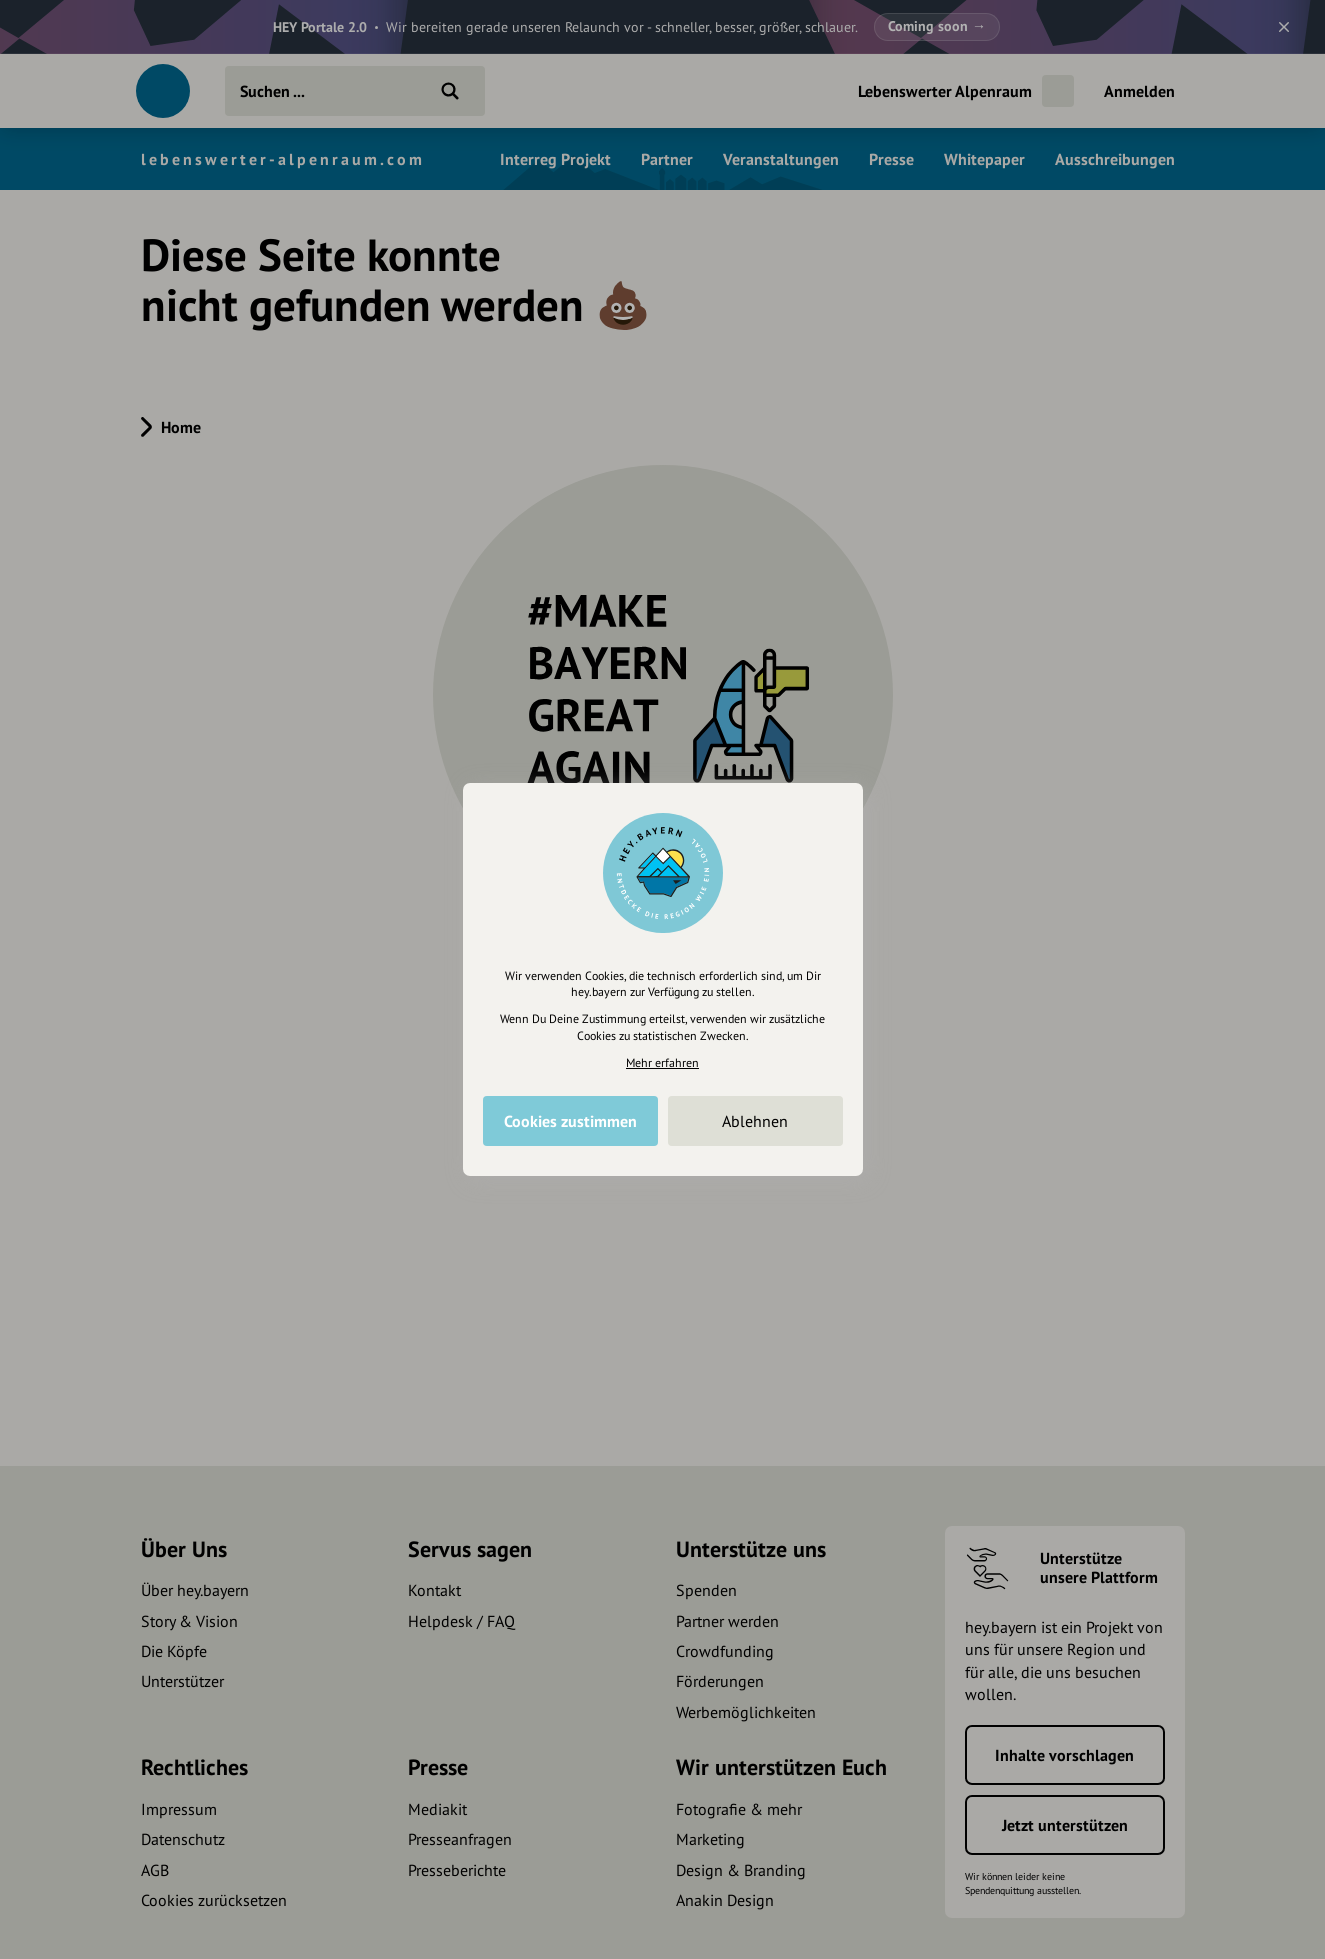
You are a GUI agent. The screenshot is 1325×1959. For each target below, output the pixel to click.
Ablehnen (755, 1121)
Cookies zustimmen (570, 1121)
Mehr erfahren (662, 1062)
